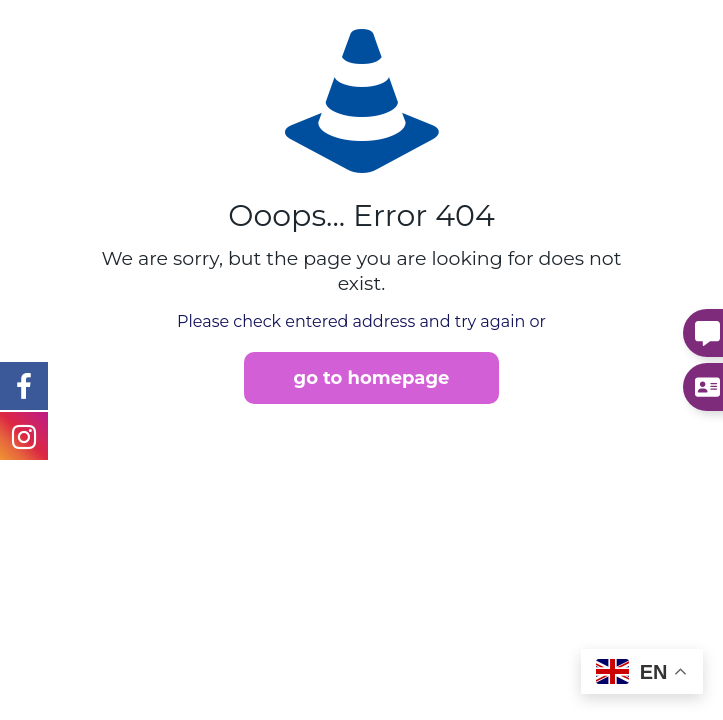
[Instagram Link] (24, 385)
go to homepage (372, 378)
